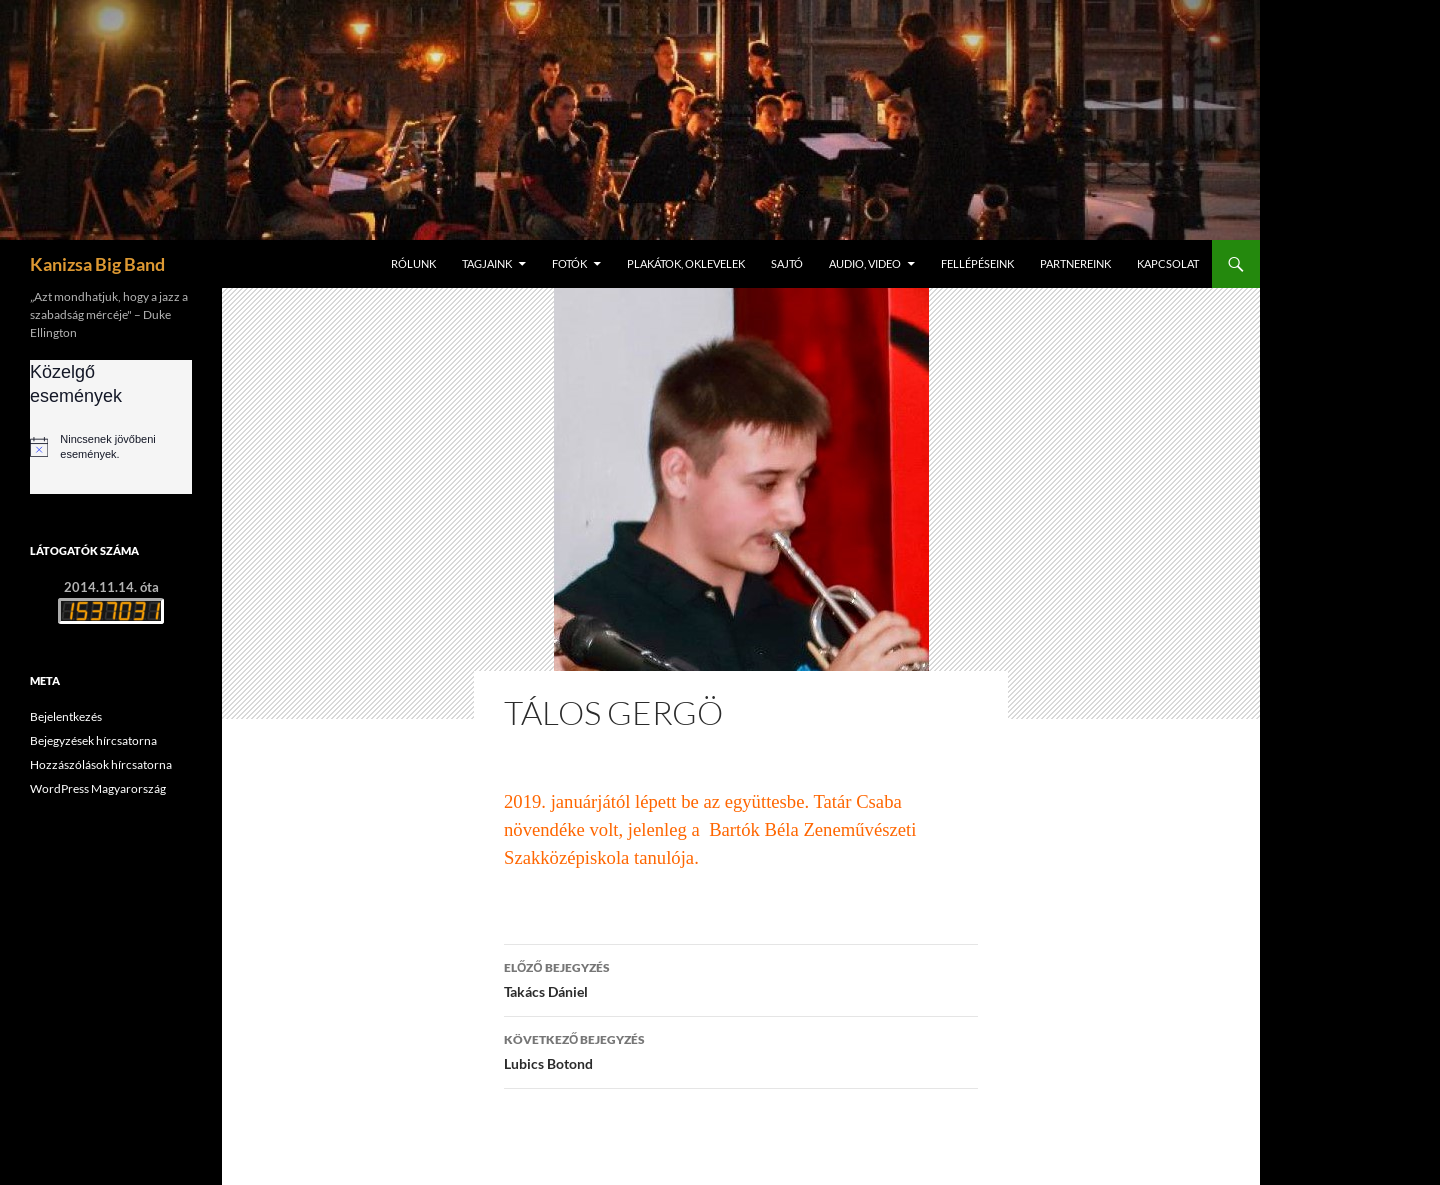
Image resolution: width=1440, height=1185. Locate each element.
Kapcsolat (1168, 263)
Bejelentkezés (66, 716)
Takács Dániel (741, 978)
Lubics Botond (741, 1050)
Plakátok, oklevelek (686, 263)
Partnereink (1075, 263)
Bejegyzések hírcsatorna (93, 740)
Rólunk (413, 263)
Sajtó (787, 263)
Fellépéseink (977, 263)
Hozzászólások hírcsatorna (101, 764)
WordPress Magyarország (98, 788)
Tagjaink (487, 263)
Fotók (569, 263)
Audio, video (865, 263)
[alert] (111, 447)
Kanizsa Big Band (97, 264)
